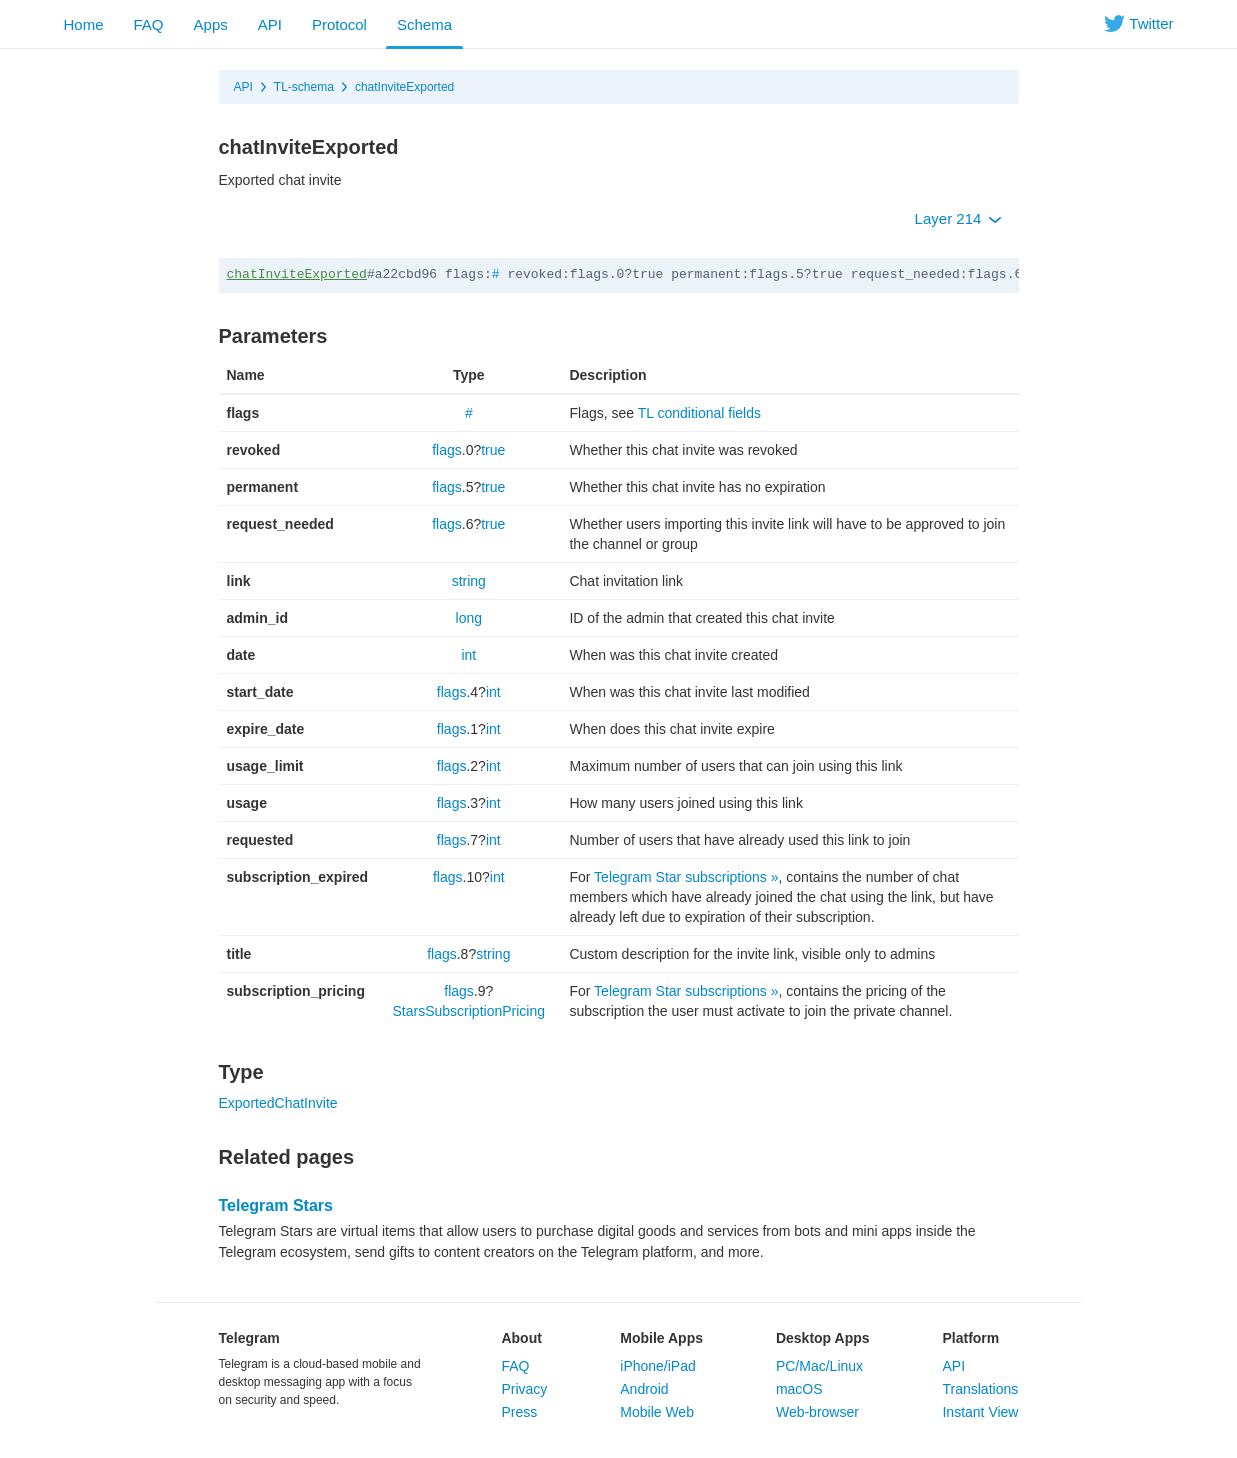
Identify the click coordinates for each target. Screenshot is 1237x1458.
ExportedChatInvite (278, 1103)
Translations (980, 1389)
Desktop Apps (823, 1338)
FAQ (149, 24)
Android (644, 1389)
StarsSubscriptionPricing (469, 1011)
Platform (970, 1338)
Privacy (524, 1389)
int (468, 655)
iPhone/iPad (658, 1366)
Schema (424, 24)
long (469, 618)
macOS (799, 1389)
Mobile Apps (661, 1338)
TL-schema (304, 87)
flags (447, 450)
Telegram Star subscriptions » (686, 877)
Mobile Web (657, 1412)
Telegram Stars (276, 1205)
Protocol (339, 24)
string (469, 581)
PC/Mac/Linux (819, 1366)
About (521, 1338)
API (270, 24)
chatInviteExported (404, 87)
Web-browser (817, 1412)
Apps (211, 24)
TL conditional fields (699, 413)
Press (519, 1412)
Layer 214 (958, 218)
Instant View (980, 1412)
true (493, 450)
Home (84, 24)
